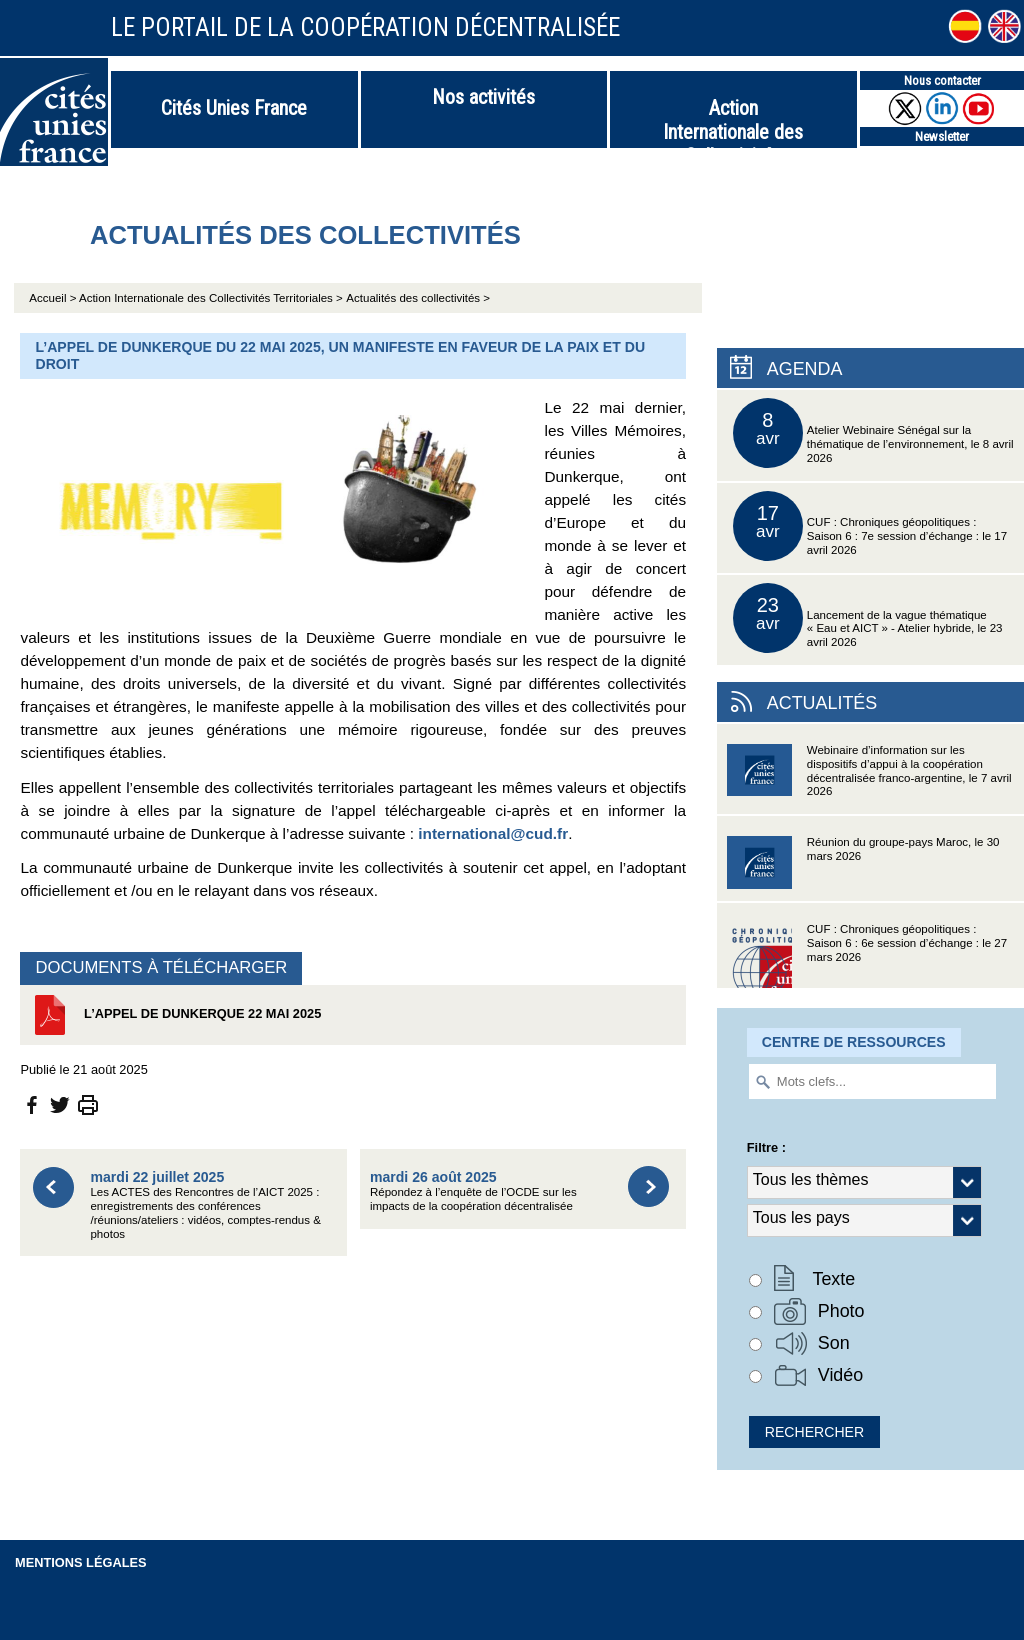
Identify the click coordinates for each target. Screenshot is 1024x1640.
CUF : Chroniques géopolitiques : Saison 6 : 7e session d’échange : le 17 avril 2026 (870, 526)
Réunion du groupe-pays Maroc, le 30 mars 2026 (863, 868)
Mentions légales (81, 1562)
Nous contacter (942, 80)
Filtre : (766, 1147)
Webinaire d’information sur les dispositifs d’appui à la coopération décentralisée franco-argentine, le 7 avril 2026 (869, 776)
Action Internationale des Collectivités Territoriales (733, 122)
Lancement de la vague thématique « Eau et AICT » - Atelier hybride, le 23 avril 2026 (868, 618)
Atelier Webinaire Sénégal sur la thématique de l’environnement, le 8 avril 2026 (873, 433)
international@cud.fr (493, 833)
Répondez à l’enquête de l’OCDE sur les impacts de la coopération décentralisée (473, 1190)
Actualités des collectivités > (418, 298)
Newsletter (942, 136)
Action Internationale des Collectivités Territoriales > (211, 298)
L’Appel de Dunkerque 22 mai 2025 (175, 1015)
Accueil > (54, 298)
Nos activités (483, 97)
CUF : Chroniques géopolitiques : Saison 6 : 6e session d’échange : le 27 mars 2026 (867, 955)
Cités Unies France (234, 108)
